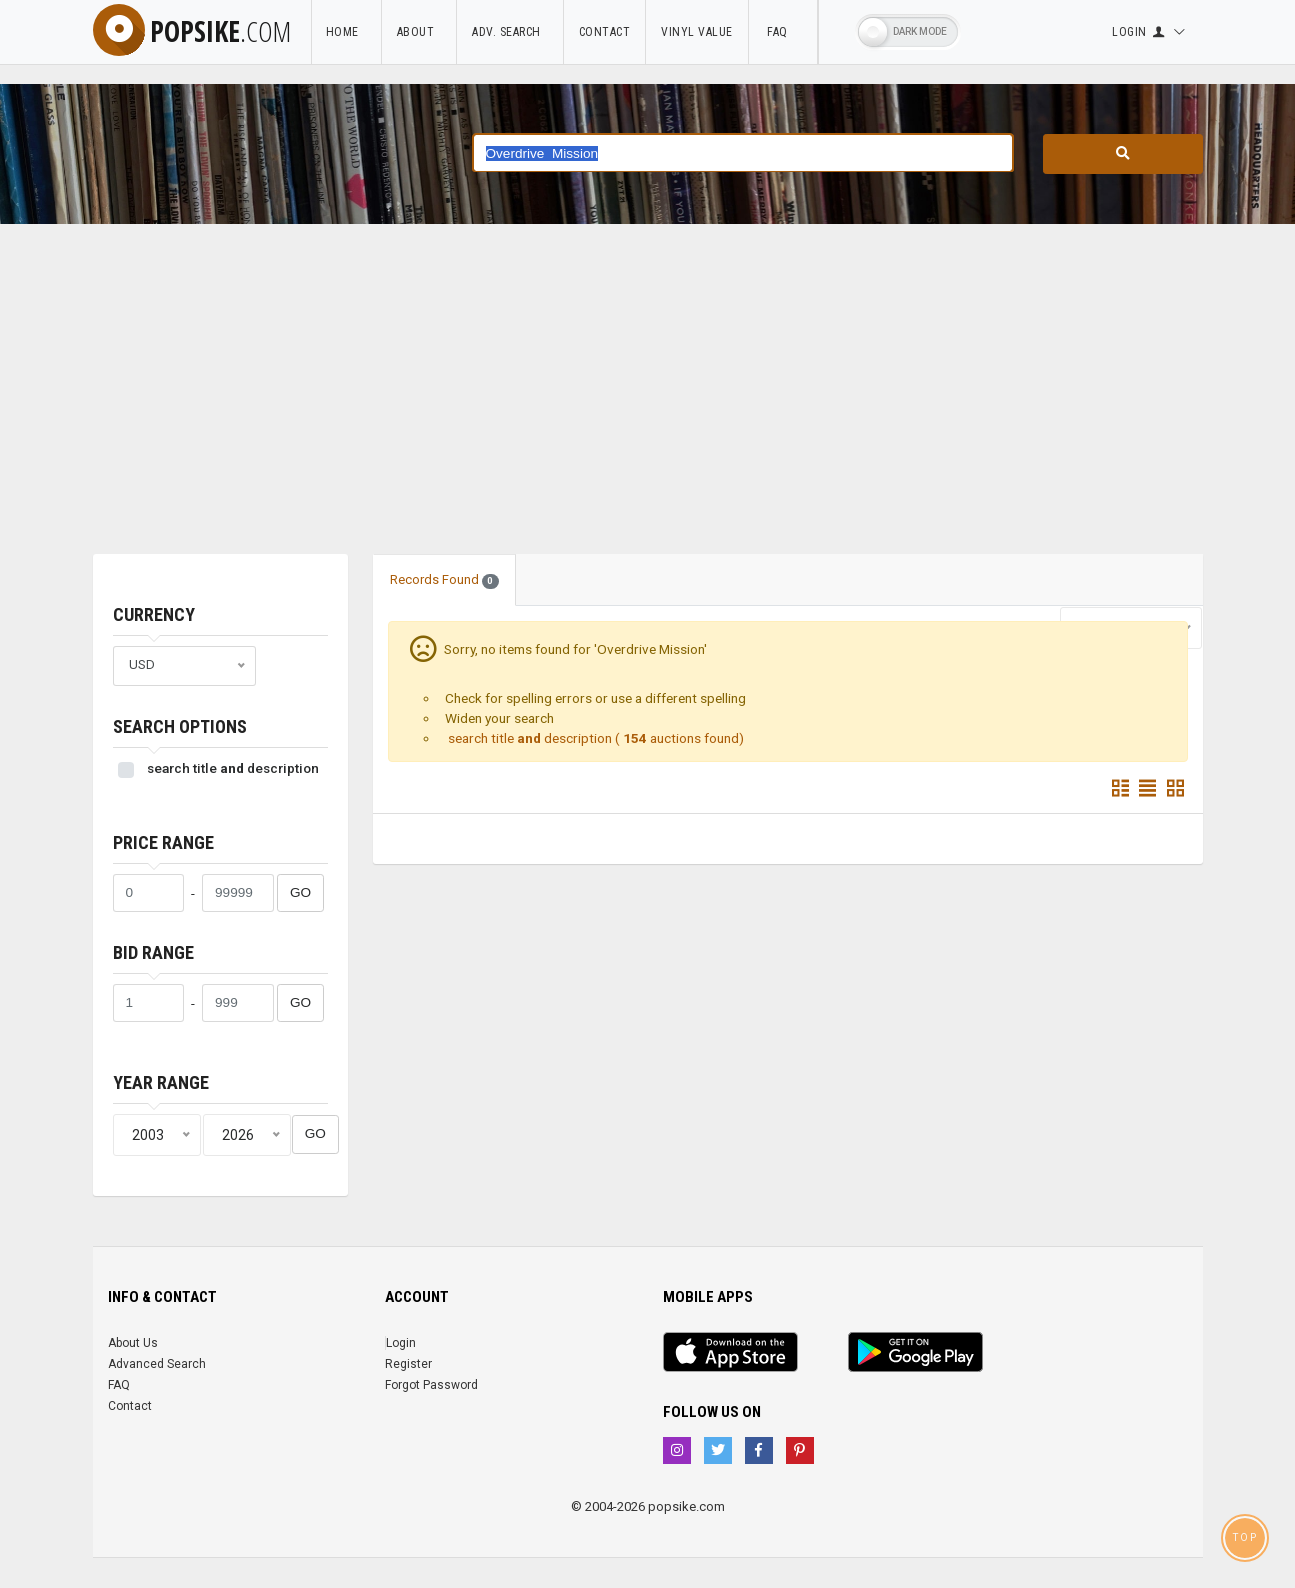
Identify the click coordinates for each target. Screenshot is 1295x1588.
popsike (192, 31)
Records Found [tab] (445, 580)
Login (401, 1343)
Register (408, 1364)
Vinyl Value (697, 32)
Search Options (180, 726)
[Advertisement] (648, 404)
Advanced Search (157, 1364)
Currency (154, 614)
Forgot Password (431, 1385)
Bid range (153, 952)
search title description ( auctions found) (594, 738)
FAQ (783, 32)
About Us (133, 1343)
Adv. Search (510, 32)
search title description (233, 768)
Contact (605, 32)
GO (300, 892)
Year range (161, 1082)
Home (346, 32)
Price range (163, 842)
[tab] (533, 570)
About (419, 32)
